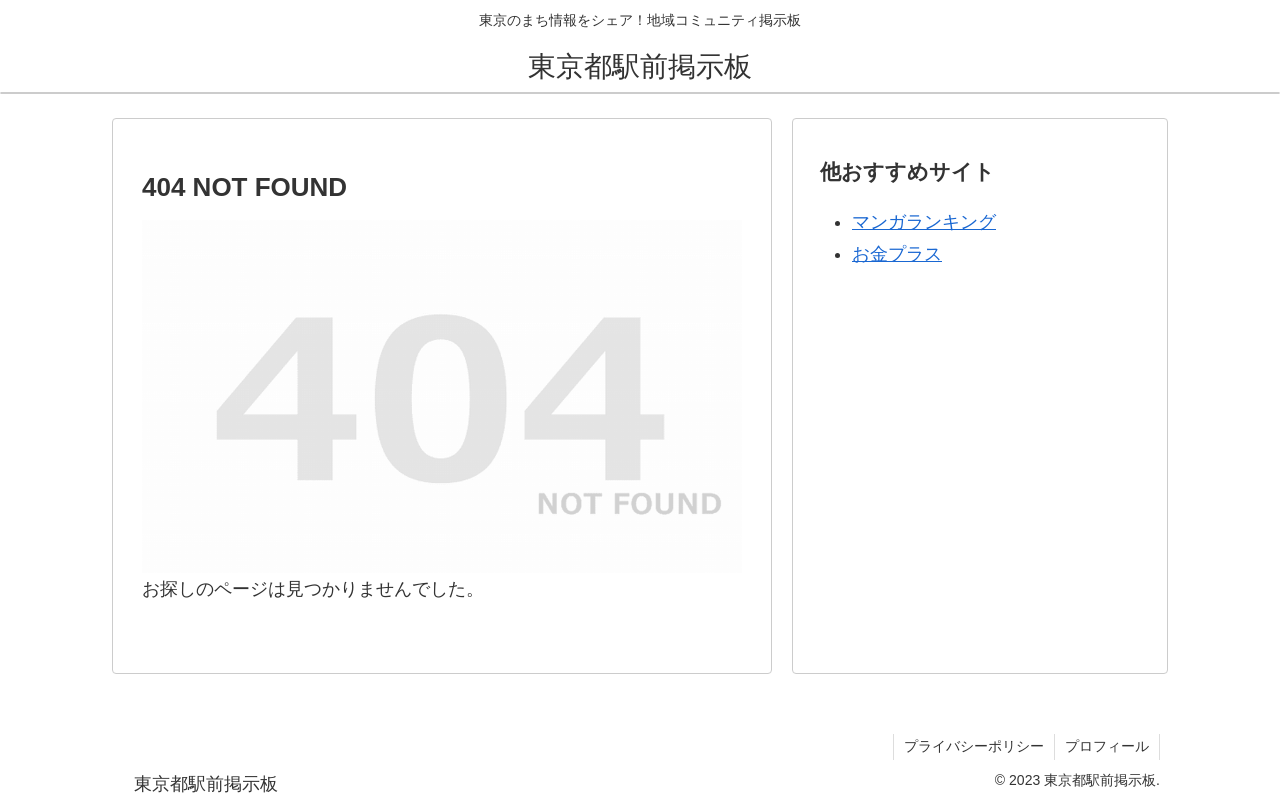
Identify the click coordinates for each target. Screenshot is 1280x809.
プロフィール (1107, 746)
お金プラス (897, 254)
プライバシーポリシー (974, 746)
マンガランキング (924, 222)
